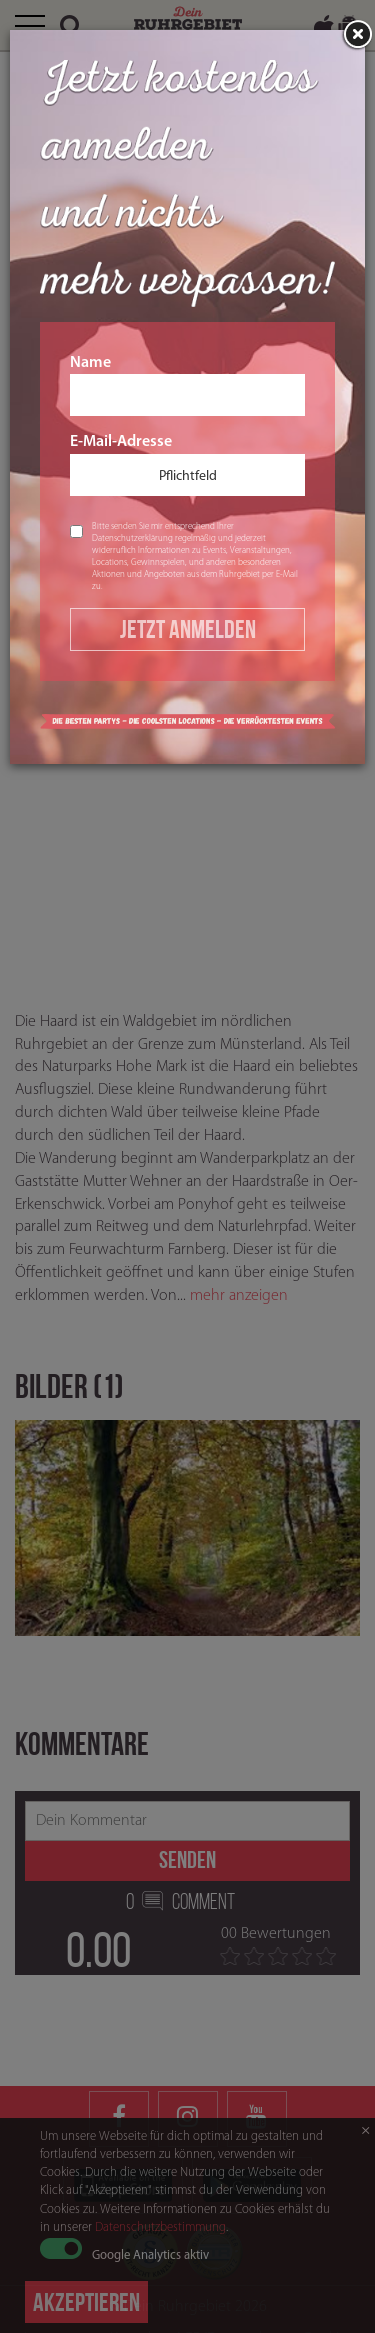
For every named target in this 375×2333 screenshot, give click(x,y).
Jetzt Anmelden (188, 629)
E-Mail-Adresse (187, 465)
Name (187, 386)
